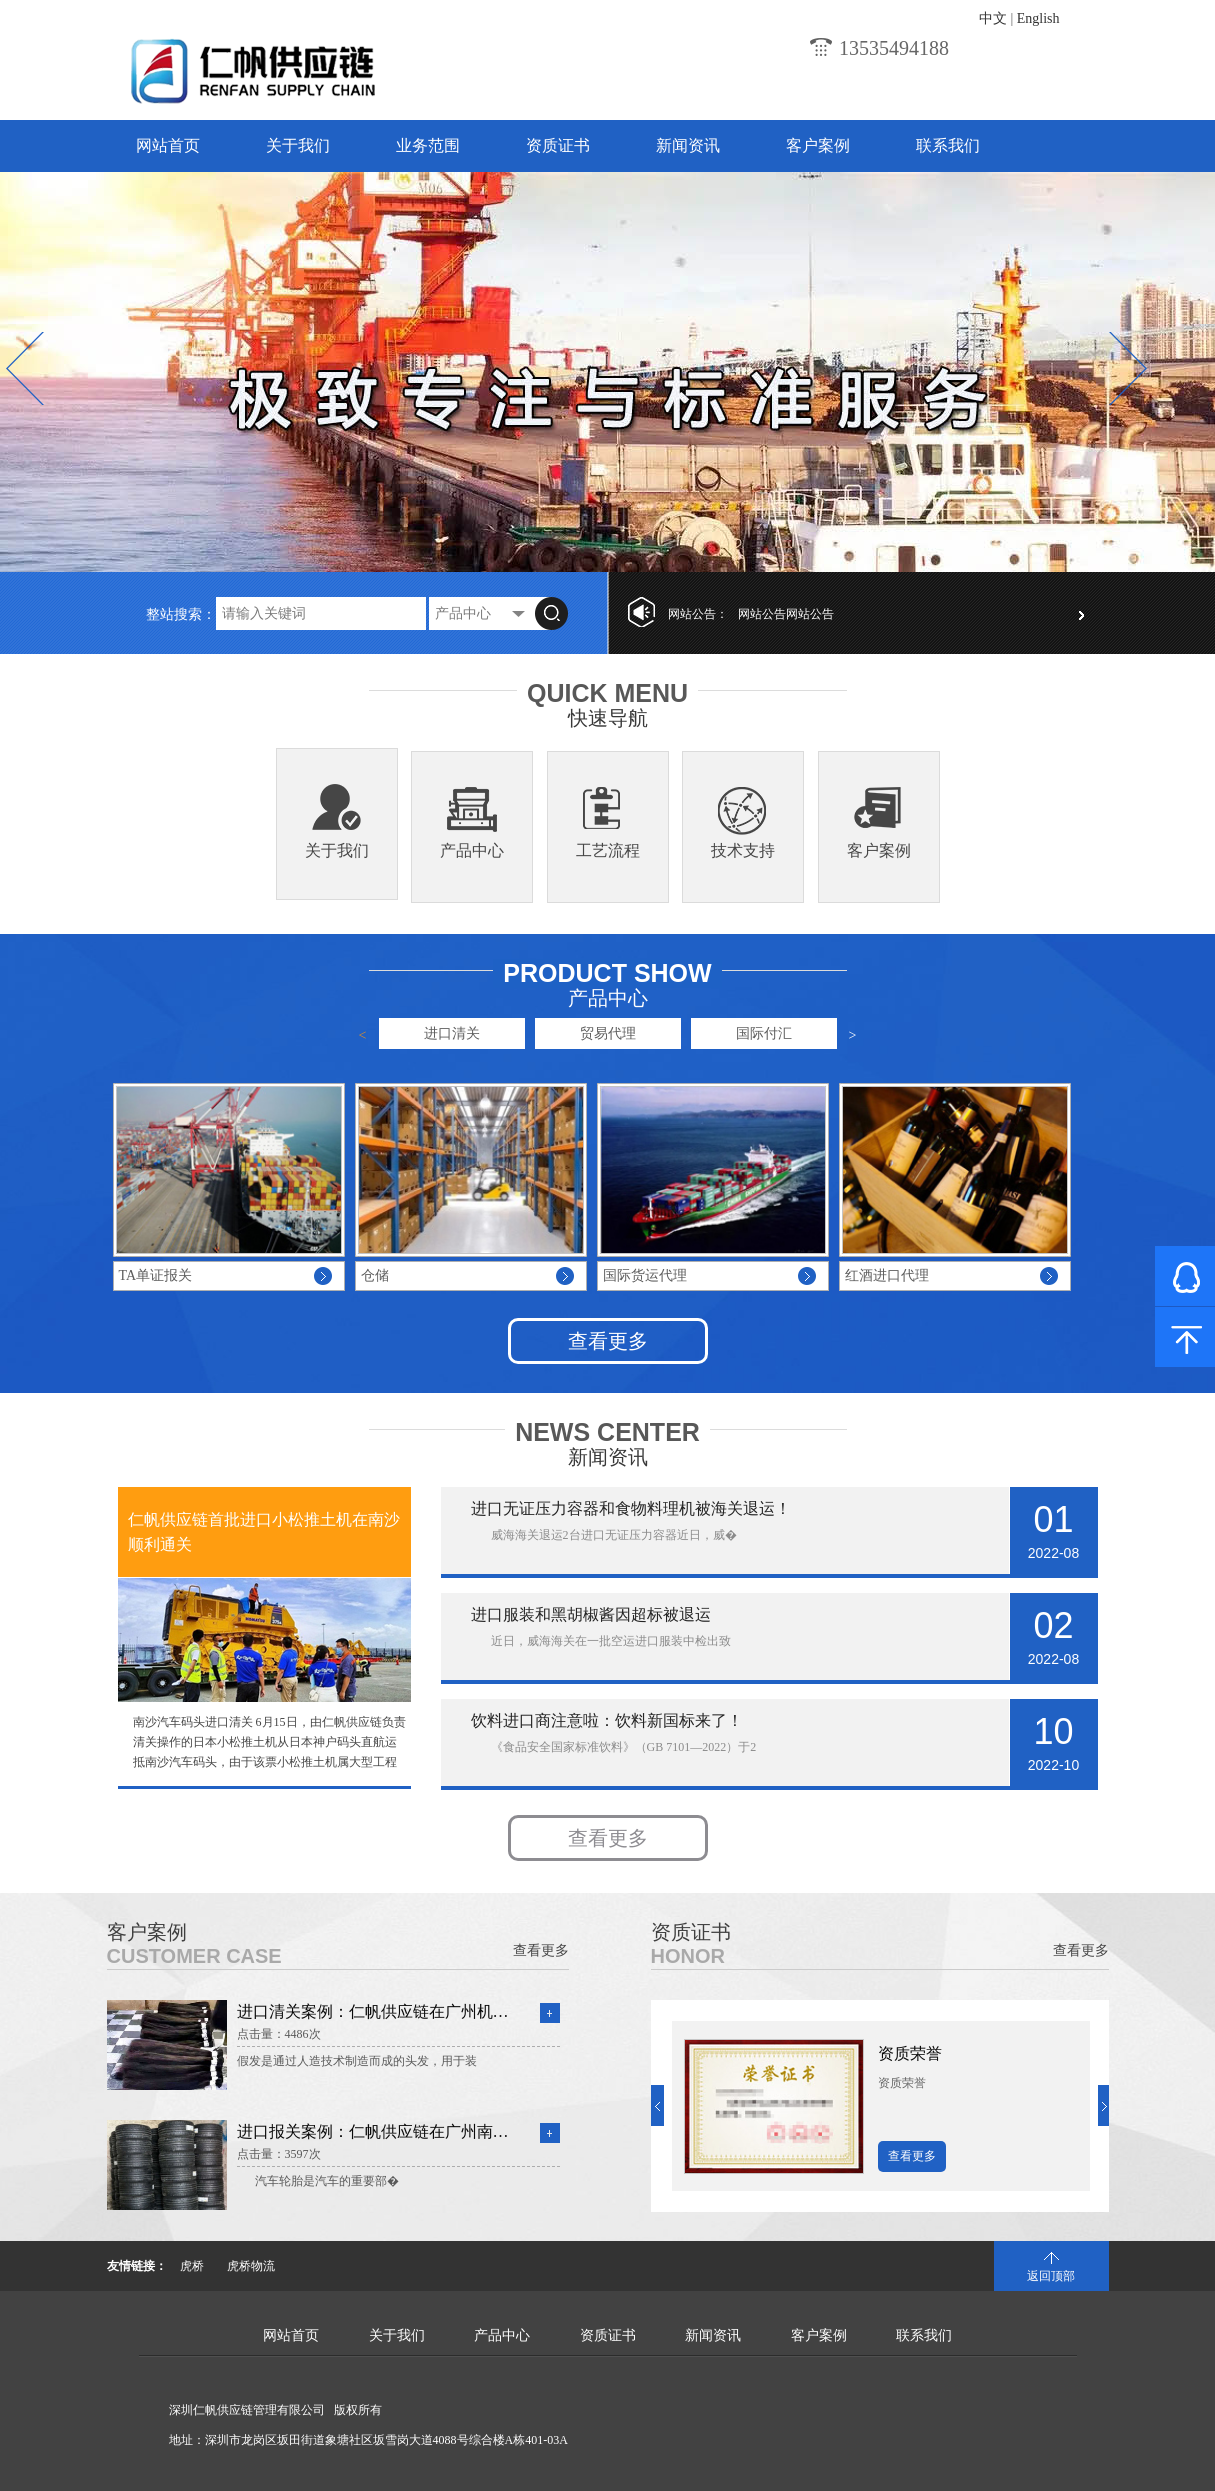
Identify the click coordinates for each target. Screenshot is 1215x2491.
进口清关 (452, 1033)
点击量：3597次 (279, 2154)
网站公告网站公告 (786, 614)
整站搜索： (181, 614)
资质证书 (558, 145)
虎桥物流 (251, 2266)
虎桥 (192, 2266)
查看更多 (608, 1341)
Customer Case (194, 1956)
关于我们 (298, 145)
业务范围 (428, 145)
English (1038, 18)
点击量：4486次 (279, 2034)
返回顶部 (1051, 2276)
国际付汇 (764, 1033)
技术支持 (743, 850)
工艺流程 (608, 850)
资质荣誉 (910, 2053)
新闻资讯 (688, 145)
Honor (688, 1956)
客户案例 (818, 145)
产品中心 (472, 850)
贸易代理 (608, 1033)
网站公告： (698, 614)
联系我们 (948, 145)
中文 (993, 18)
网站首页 (168, 145)
